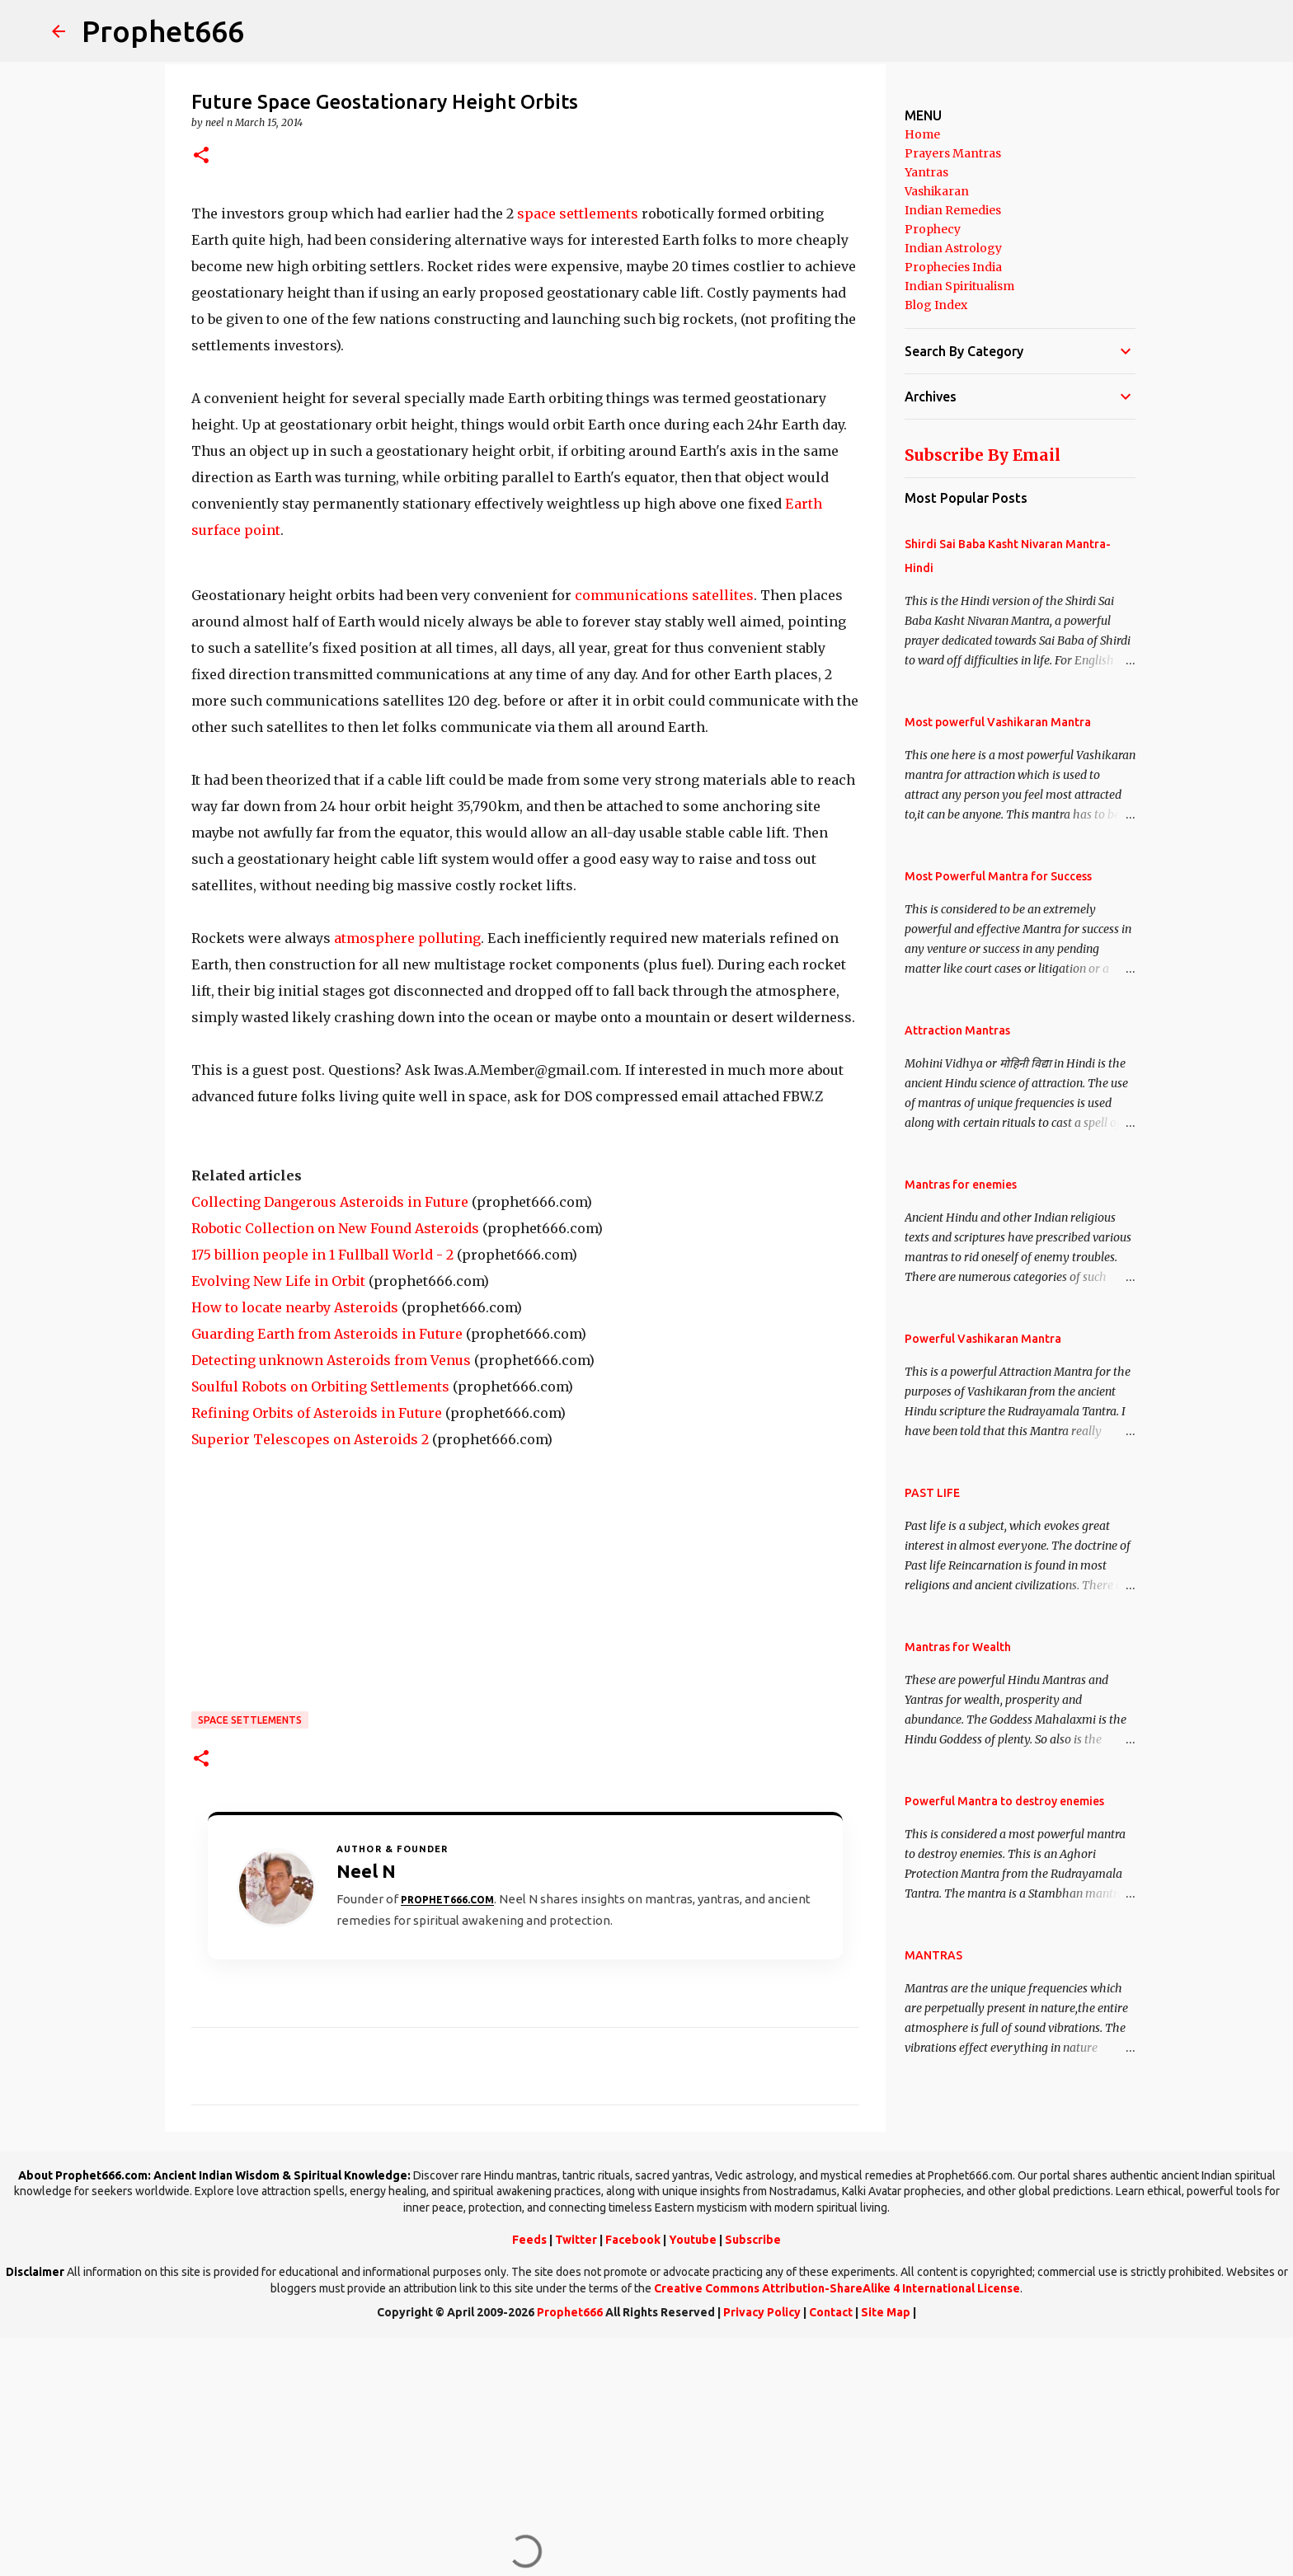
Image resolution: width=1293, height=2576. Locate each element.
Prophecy (933, 229)
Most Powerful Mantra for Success (998, 876)
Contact (831, 2312)
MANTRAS (933, 1955)
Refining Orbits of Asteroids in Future (316, 1413)
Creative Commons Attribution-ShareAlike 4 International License (837, 2288)
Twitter (576, 2239)
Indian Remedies (953, 210)
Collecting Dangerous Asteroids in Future (329, 1202)
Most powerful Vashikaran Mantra (998, 722)
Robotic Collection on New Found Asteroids (335, 1228)
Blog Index (936, 305)
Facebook (633, 2239)
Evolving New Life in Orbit (278, 1281)
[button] (201, 156)
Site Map (885, 2312)
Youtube (693, 2239)
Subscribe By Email (982, 455)
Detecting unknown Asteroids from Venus (331, 1360)
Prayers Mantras (953, 153)
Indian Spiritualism (959, 286)
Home (922, 134)
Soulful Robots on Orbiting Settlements (320, 1386)
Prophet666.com (447, 1899)
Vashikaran (937, 191)
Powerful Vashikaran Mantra (983, 1338)
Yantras (926, 172)
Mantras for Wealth (958, 1647)
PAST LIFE (932, 1492)
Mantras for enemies (961, 1184)
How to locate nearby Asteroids (294, 1307)
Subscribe (753, 2239)
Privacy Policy (762, 2312)
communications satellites (664, 595)
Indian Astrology (953, 248)
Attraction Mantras (957, 1030)
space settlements (577, 213)
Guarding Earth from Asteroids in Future (327, 1334)
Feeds (529, 2239)
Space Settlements (250, 1720)
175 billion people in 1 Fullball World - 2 (322, 1254)
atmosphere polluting (407, 938)
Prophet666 (163, 31)
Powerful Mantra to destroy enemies (1004, 1801)
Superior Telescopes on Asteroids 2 (310, 1439)
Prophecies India (953, 267)
